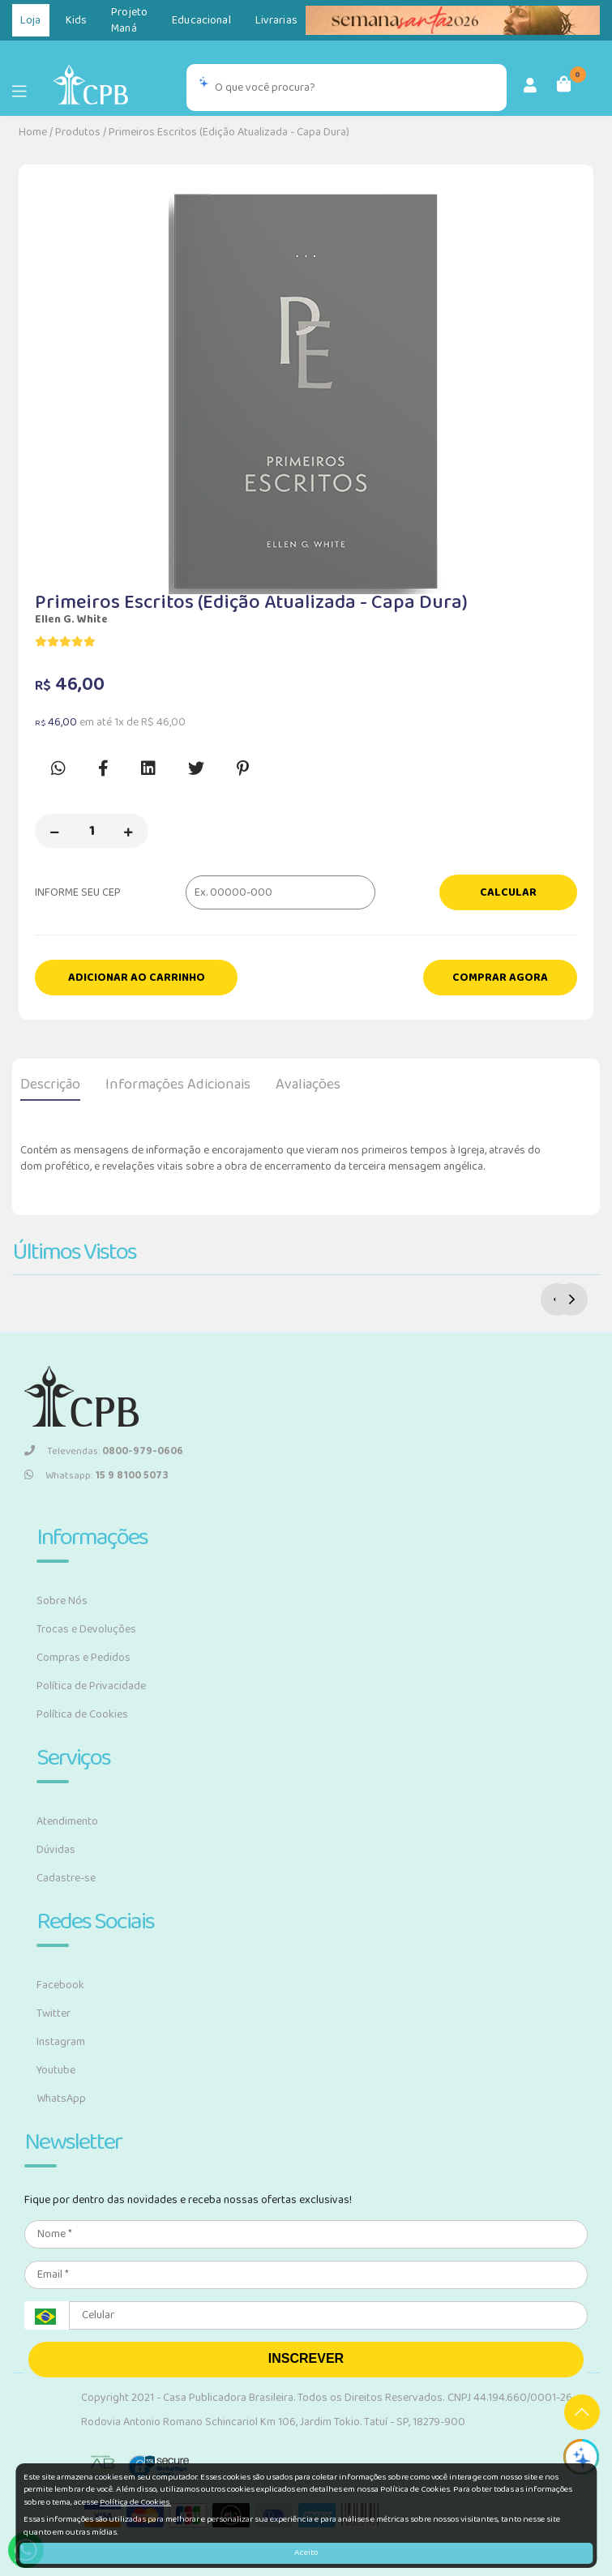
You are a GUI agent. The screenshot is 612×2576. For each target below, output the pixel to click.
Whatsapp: (96, 1475)
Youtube (55, 2070)
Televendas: (103, 1451)
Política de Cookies (82, 1714)
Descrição (50, 1084)
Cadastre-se (66, 1878)
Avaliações (308, 1084)
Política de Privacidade (91, 1686)
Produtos (78, 132)
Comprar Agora (500, 977)
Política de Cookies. (135, 2502)
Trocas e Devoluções (86, 1629)
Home (33, 132)
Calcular (508, 892)
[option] (306, 387)
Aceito (306, 2552)
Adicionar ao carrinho (136, 977)
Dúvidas (55, 1850)
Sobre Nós (62, 1601)
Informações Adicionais (177, 1084)
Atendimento (67, 1821)
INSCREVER (306, 2358)
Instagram (60, 2042)
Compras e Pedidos (83, 1658)
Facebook (60, 1985)
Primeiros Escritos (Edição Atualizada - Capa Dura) (229, 132)
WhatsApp (61, 2098)
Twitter (53, 2013)
